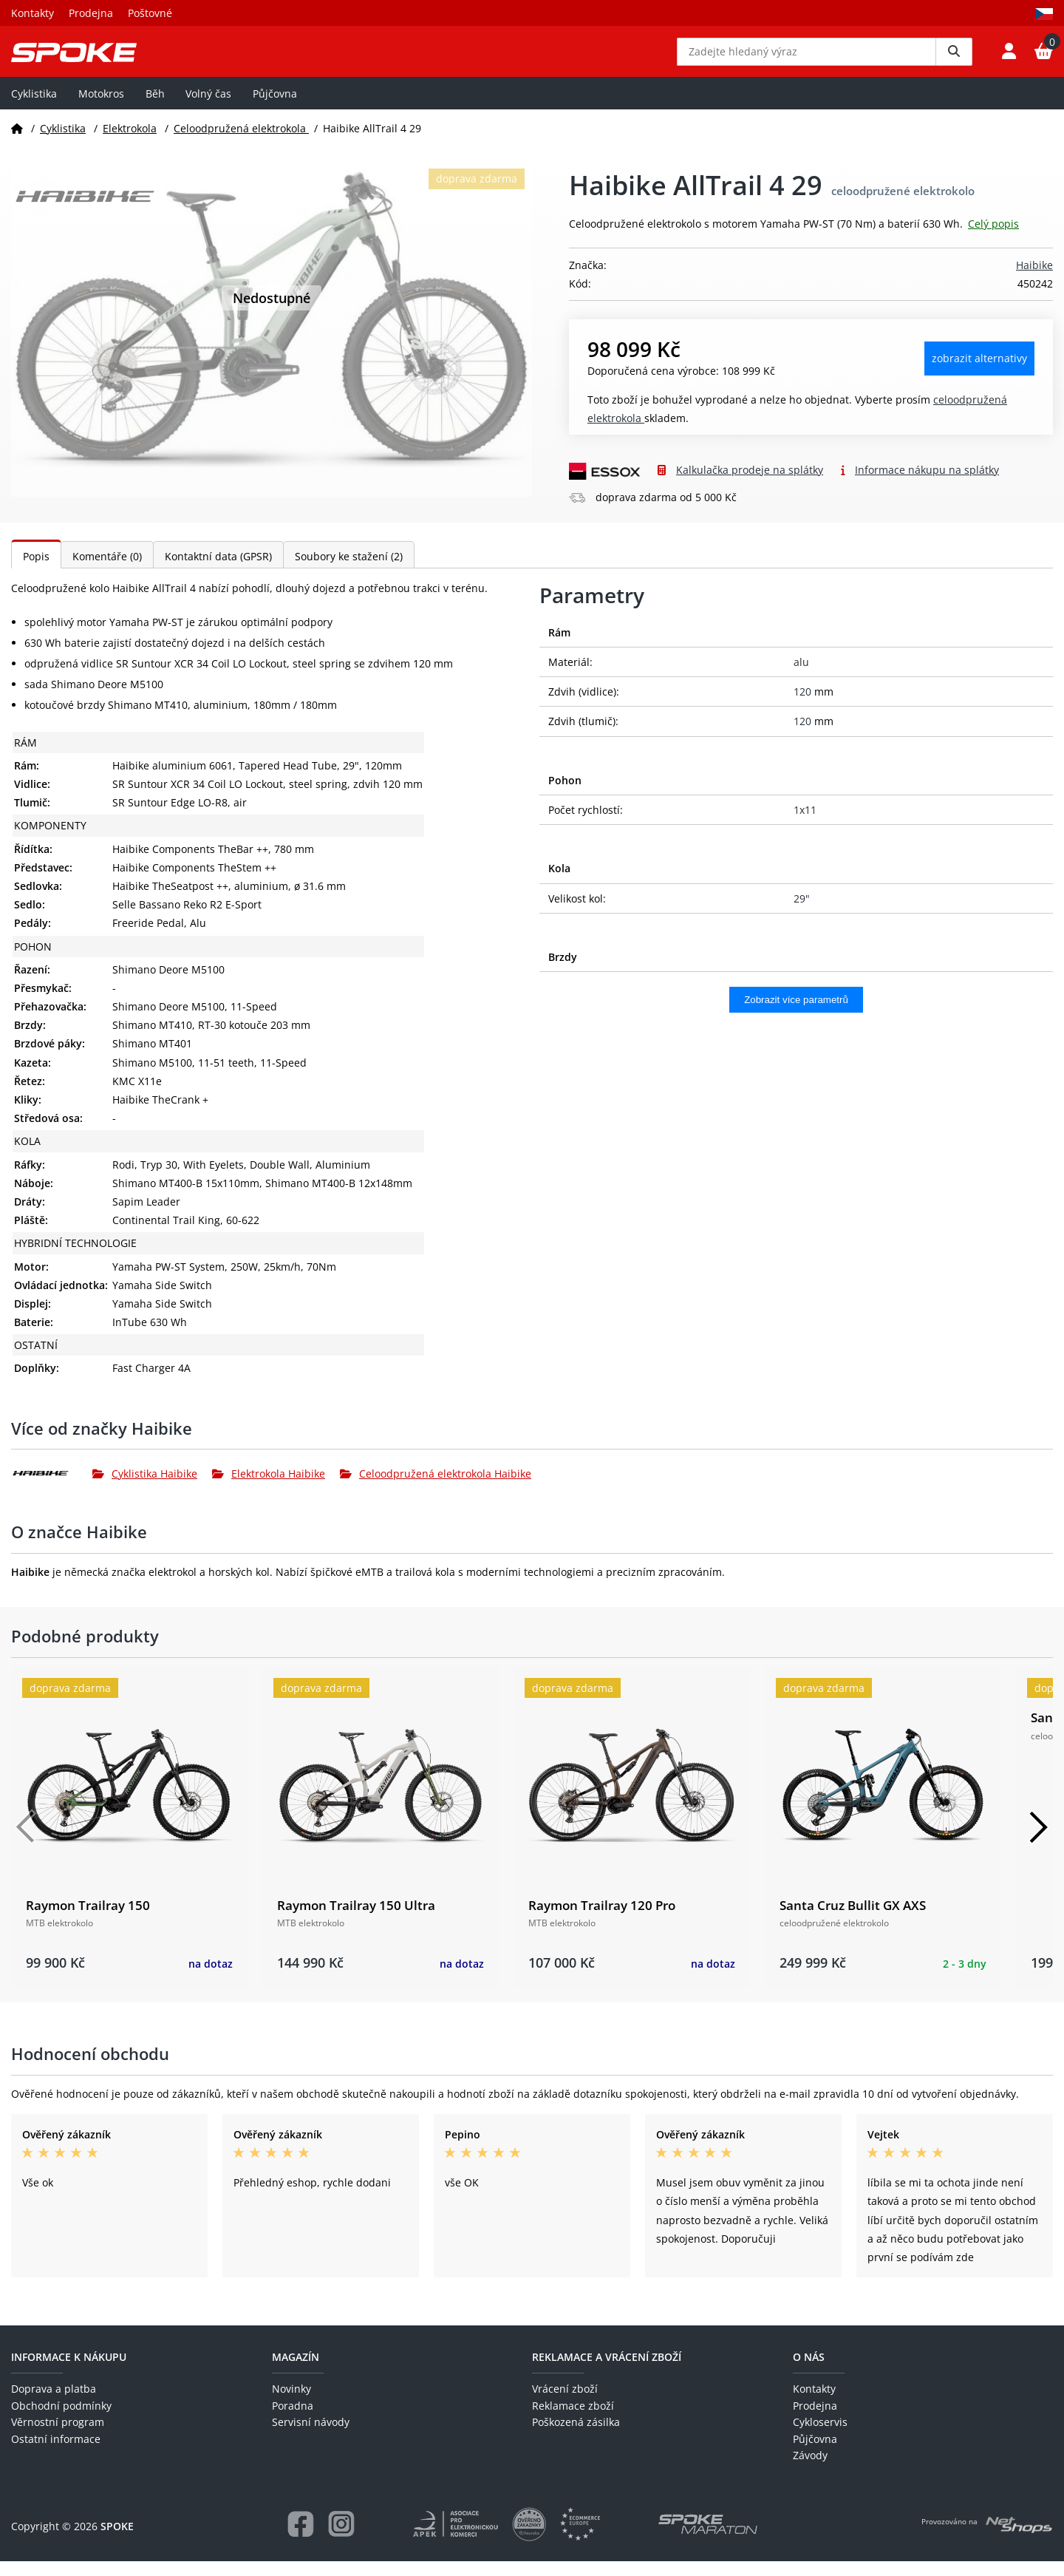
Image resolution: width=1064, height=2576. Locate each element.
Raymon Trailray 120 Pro (601, 1919)
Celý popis (993, 239)
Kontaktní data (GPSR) (218, 571)
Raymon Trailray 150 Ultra (356, 1919)
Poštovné (150, 13)
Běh (155, 108)
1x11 (805, 825)
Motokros (101, 108)
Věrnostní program (57, 2437)
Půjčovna (275, 108)
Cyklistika (34, 108)
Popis (36, 571)
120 (802, 707)
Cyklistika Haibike (144, 1488)
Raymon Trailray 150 (88, 1919)
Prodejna (91, 13)
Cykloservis (820, 2437)
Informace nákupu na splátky (927, 485)
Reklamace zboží (573, 2420)
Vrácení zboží (565, 2404)
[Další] (1038, 1842)
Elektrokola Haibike (268, 1488)
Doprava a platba (53, 2404)
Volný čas (208, 108)
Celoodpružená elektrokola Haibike (435, 1488)
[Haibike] (51, 1488)
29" (802, 913)
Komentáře (107, 571)
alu (801, 677)
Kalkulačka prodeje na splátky (749, 485)
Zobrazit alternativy (979, 374)
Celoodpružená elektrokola (241, 143)
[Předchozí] (26, 1842)
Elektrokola (130, 143)
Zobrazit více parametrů (796, 1015)
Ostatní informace (55, 2454)
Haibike (1034, 280)
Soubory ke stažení (349, 571)
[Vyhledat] (953, 59)
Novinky (291, 2404)
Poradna (292, 2420)
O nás (809, 2372)
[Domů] (17, 143)
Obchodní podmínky (61, 2420)
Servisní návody (310, 2437)
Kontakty (32, 13)
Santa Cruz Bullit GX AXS (853, 1919)
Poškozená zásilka (576, 2437)
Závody (810, 2471)
